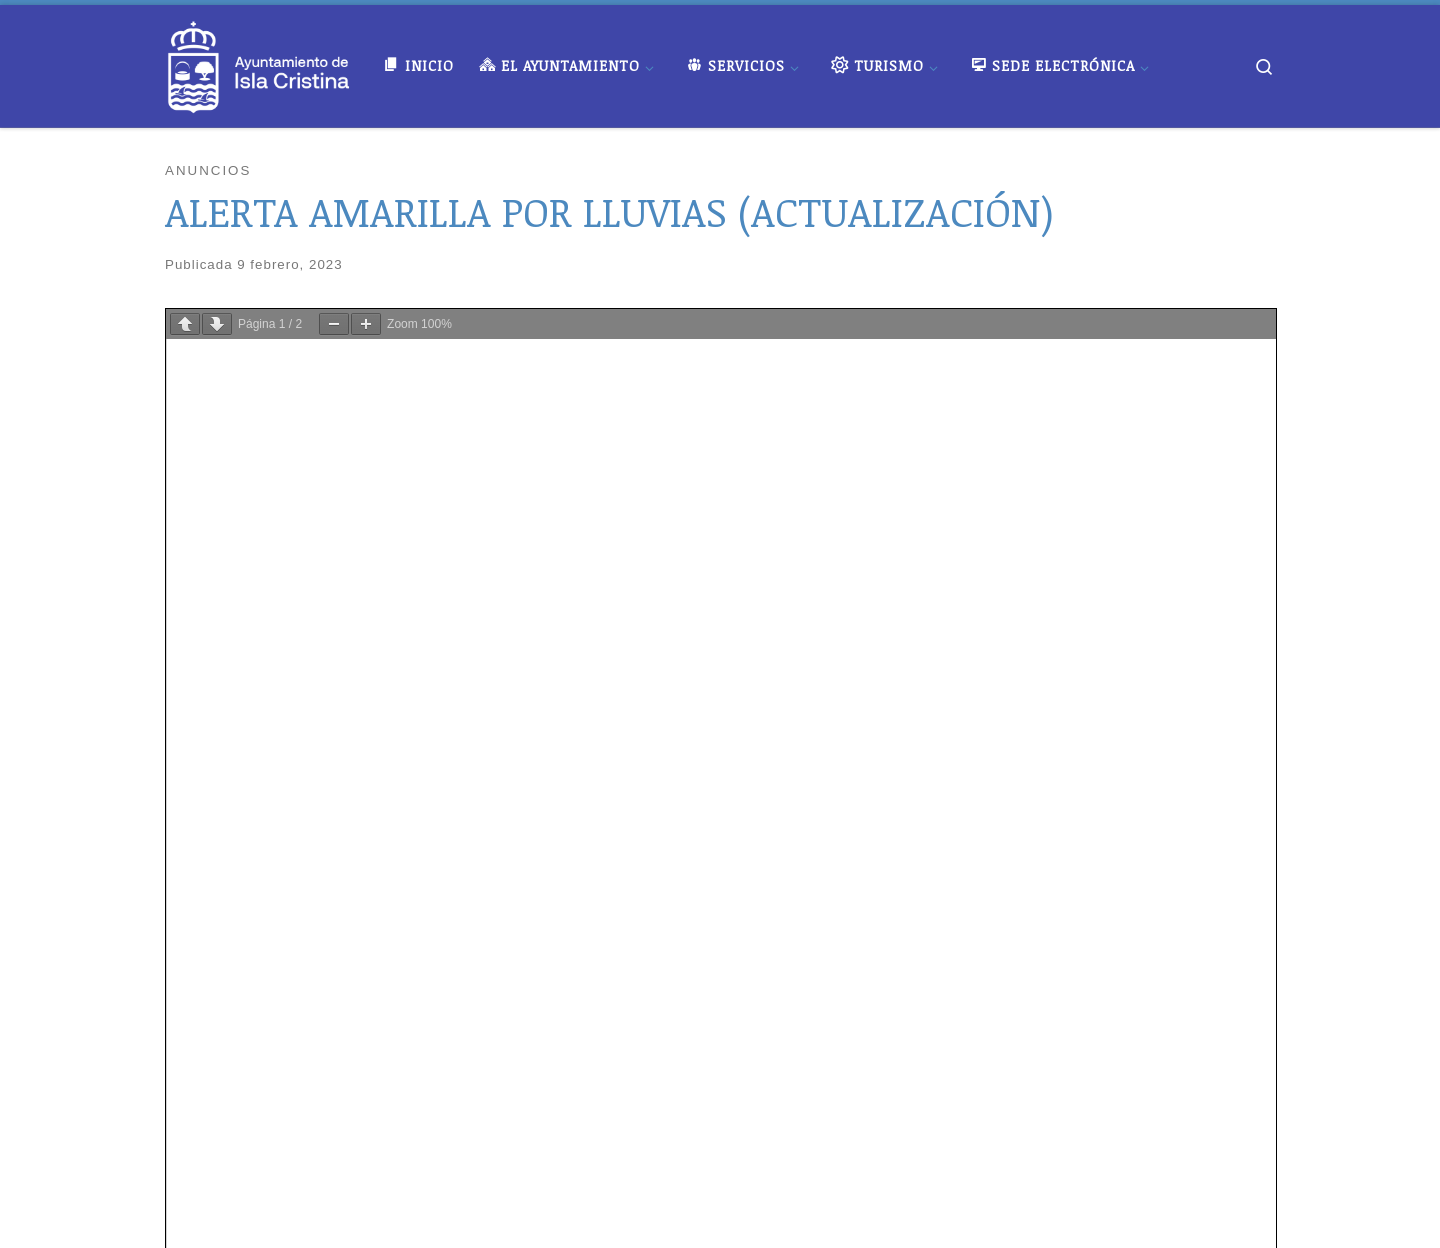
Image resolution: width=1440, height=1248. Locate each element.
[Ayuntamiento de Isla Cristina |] (259, 61)
